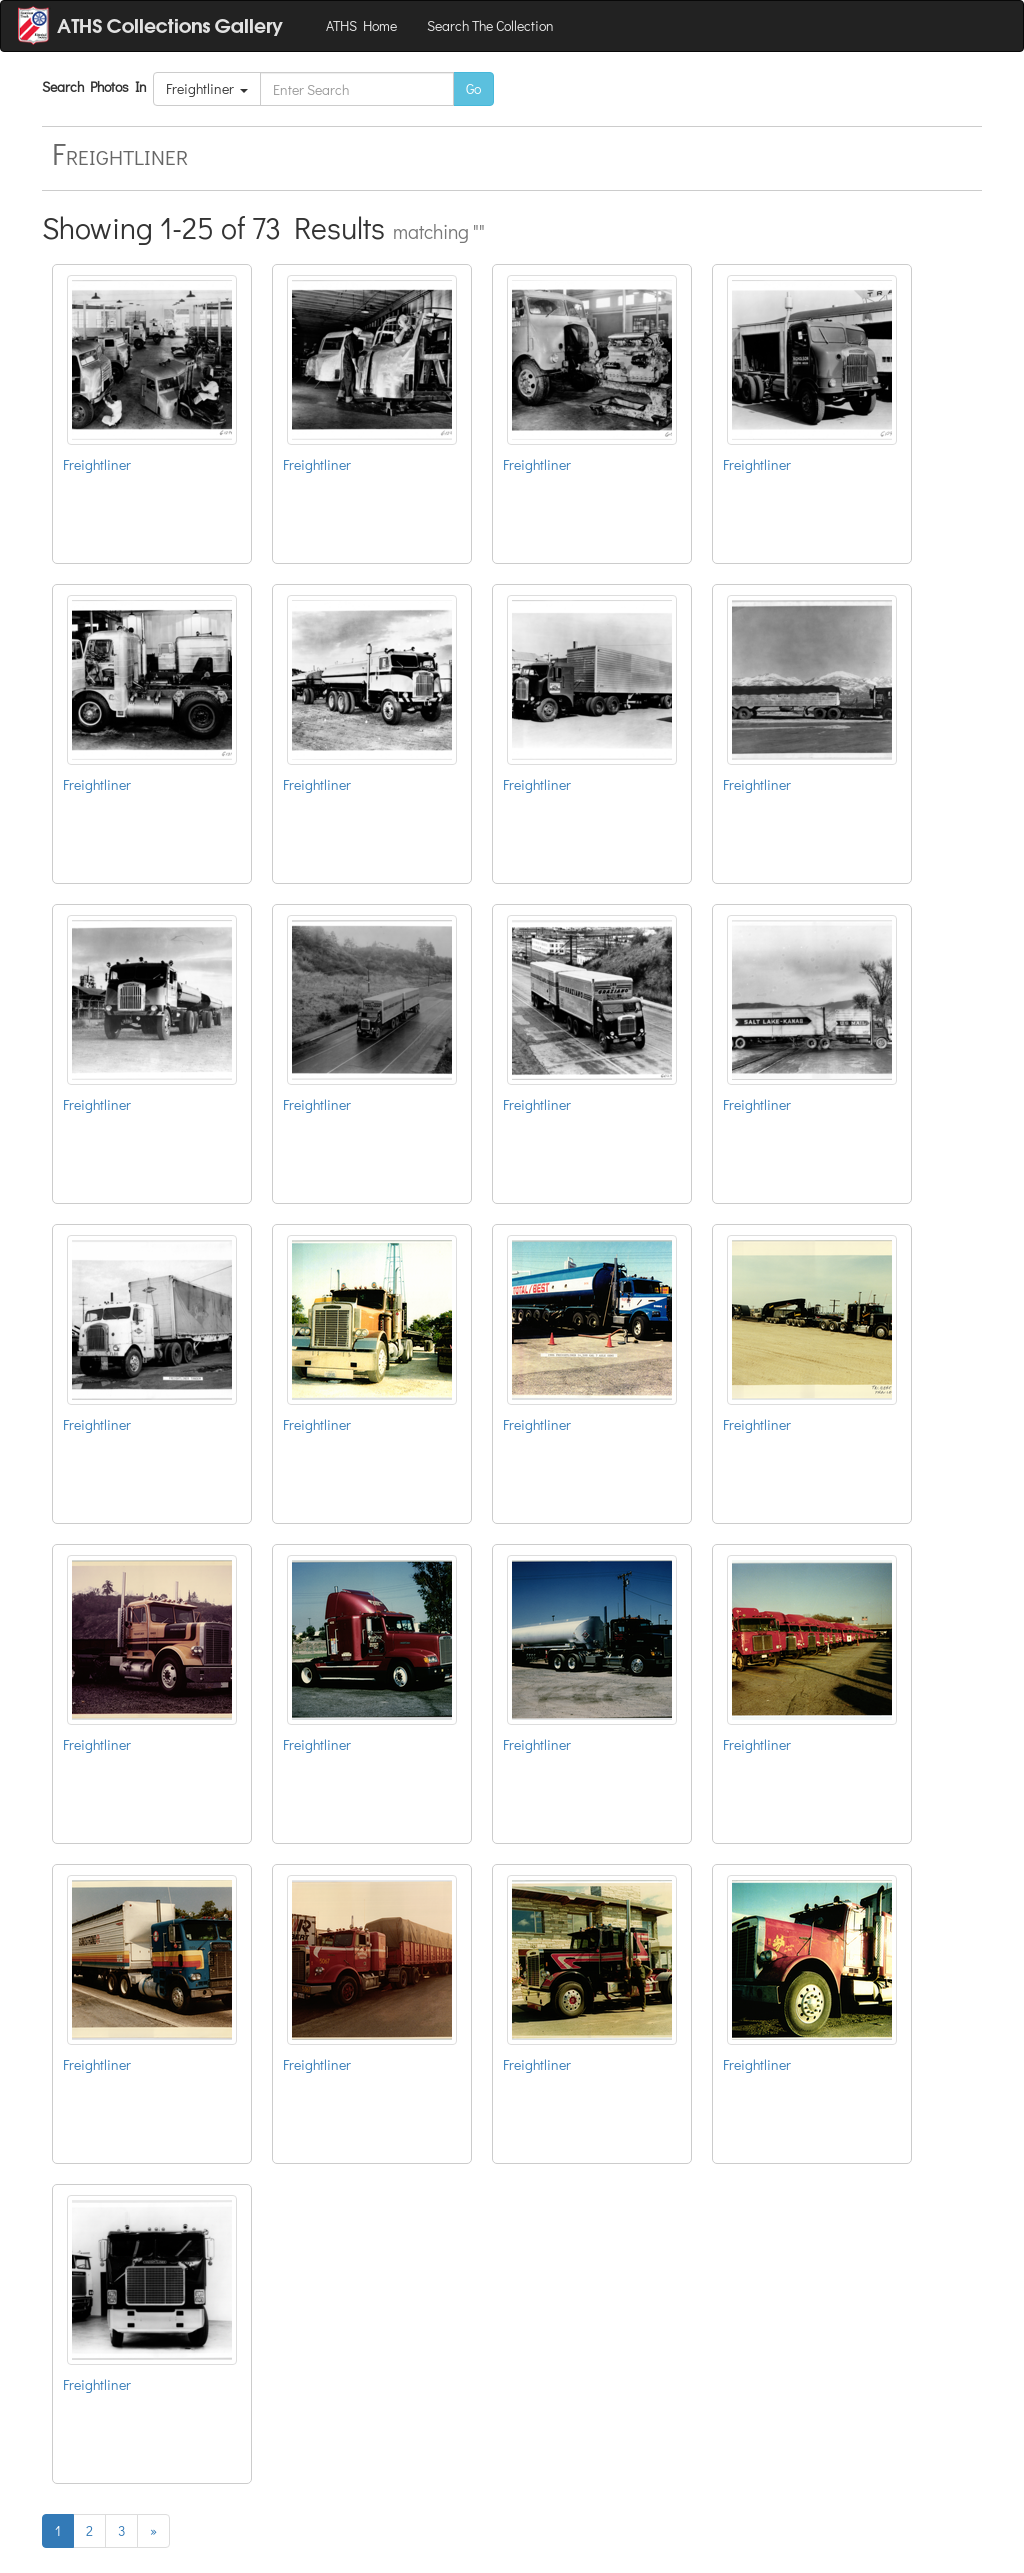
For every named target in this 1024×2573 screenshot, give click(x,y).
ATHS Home (361, 25)
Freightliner (207, 88)
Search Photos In (97, 86)
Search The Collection (490, 25)
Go (473, 88)
